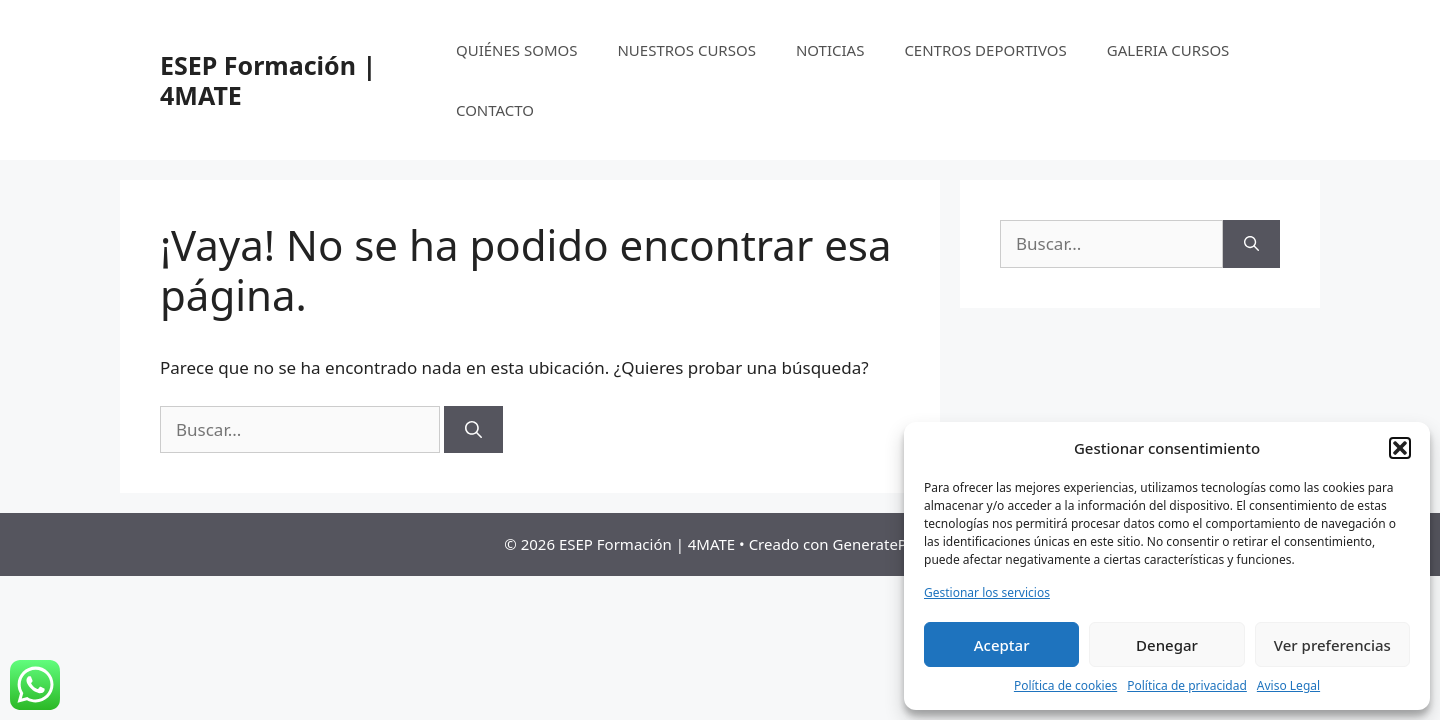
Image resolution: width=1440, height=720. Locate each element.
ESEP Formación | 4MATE (268, 80)
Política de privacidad (1187, 685)
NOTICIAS (830, 50)
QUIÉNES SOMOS (517, 50)
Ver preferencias (1332, 645)
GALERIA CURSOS (1168, 50)
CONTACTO (495, 110)
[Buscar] (473, 430)
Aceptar (1002, 645)
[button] (1400, 448)
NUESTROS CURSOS (686, 50)
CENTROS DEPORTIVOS (985, 50)
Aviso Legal (1288, 685)
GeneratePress (884, 544)
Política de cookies (1065, 685)
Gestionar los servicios (987, 592)
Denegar (1167, 645)
